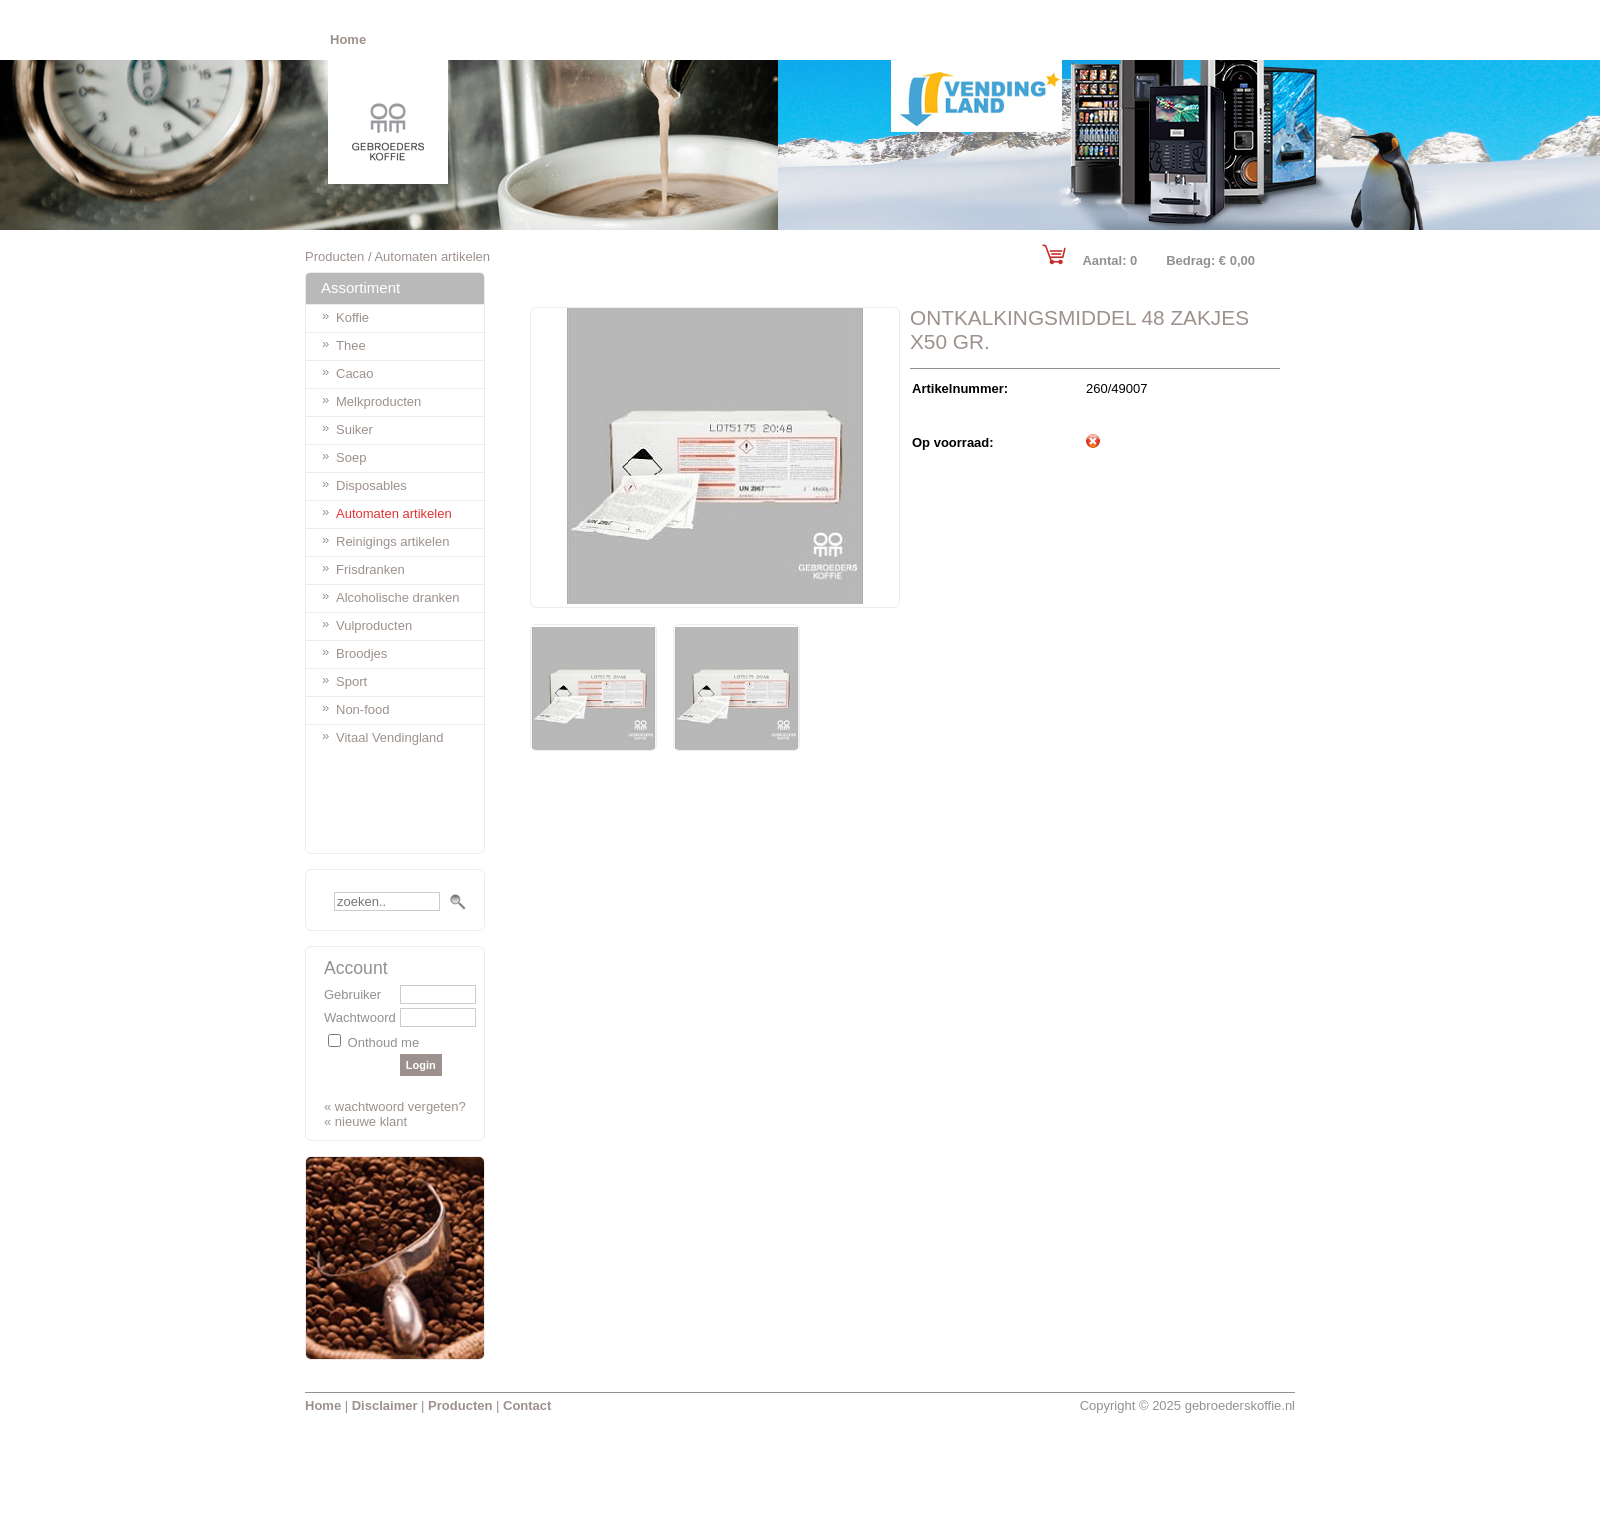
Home (323, 1405)
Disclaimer (385, 1405)
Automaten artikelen (394, 513)
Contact (527, 1405)
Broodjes (361, 653)
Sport (351, 681)
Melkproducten (378, 401)
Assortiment (360, 287)
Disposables (371, 485)
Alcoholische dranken (398, 597)
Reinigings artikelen (392, 541)
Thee (351, 345)
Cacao (355, 373)
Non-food (362, 709)
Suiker (354, 429)
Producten (334, 256)
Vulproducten (374, 625)
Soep (351, 457)
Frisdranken (370, 569)
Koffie (352, 317)
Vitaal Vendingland (389, 737)
